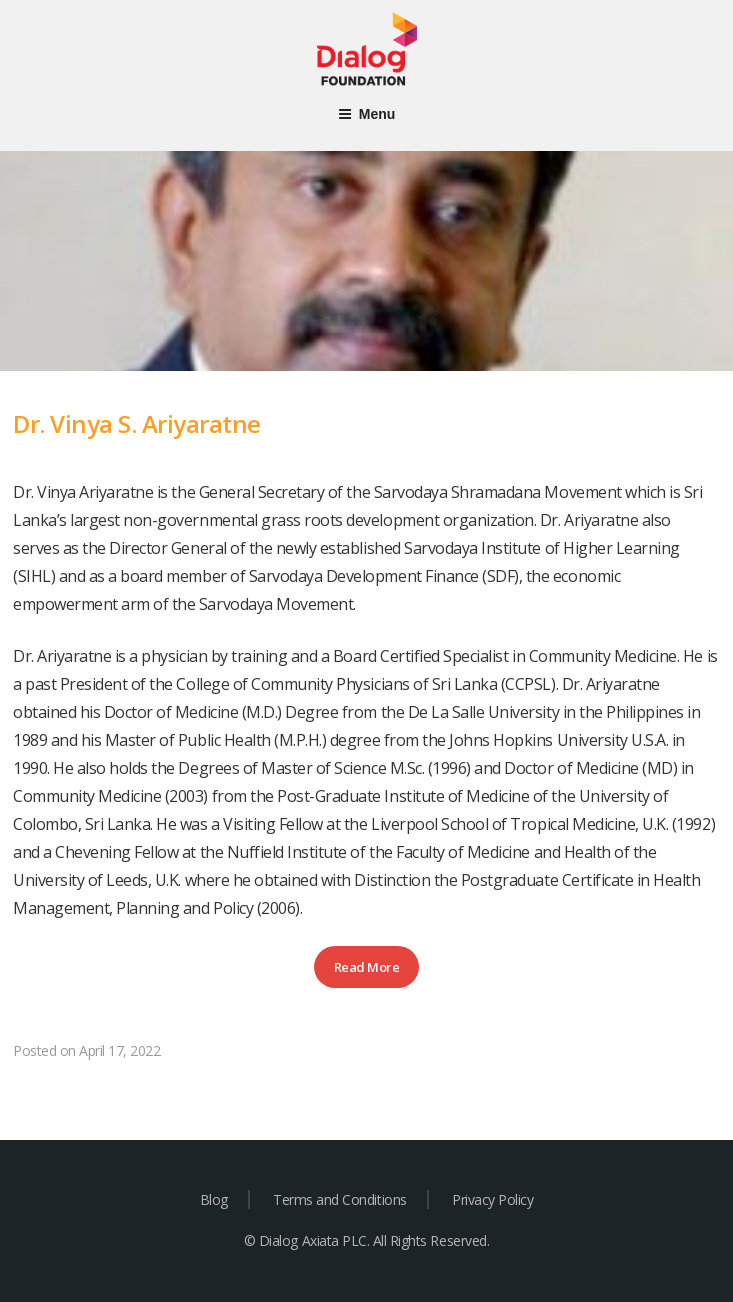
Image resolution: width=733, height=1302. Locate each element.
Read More (367, 967)
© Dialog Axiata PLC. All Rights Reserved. (366, 1240)
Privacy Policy (492, 1199)
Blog (214, 1199)
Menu (367, 114)
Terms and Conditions (339, 1199)
